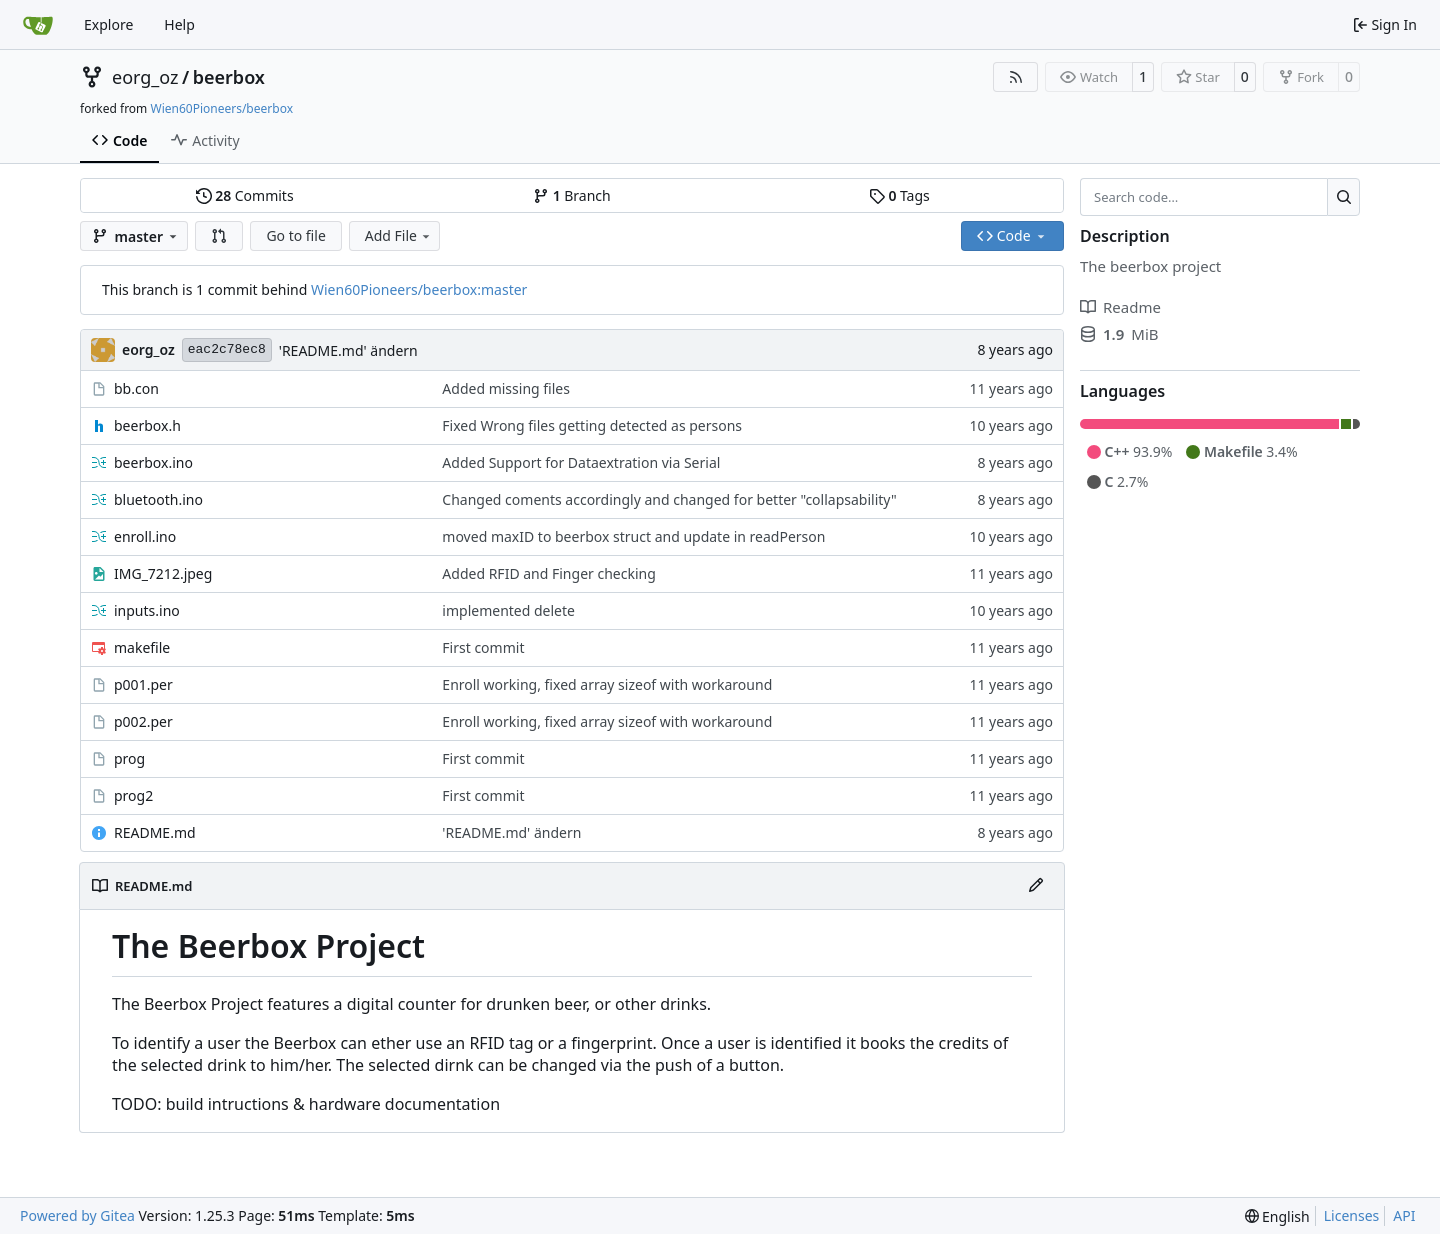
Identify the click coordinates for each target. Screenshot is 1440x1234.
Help (179, 24)
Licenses (1352, 1215)
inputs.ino (147, 610)
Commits (245, 195)
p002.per (143, 721)
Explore (108, 24)
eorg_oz (145, 77)
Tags (899, 195)
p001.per (143, 684)
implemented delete (508, 610)
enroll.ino (145, 536)
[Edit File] (1036, 886)
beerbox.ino (153, 462)
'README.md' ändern (348, 350)
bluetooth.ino (158, 499)
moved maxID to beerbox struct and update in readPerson (633, 536)
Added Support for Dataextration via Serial (581, 462)
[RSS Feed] (1016, 77)
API (1404, 1215)
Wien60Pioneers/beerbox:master (419, 289)
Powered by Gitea (77, 1215)
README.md (155, 832)
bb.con (136, 388)
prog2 (133, 795)
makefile (142, 647)
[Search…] (1343, 197)
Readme (1120, 307)
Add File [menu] (399, 235)
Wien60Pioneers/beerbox (221, 108)
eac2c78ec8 (227, 349)
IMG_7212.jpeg (163, 573)
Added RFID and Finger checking (548, 573)
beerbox (229, 77)
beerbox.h (147, 425)
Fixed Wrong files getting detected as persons (592, 425)
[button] (219, 236)
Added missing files (506, 388)
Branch (572, 195)
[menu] (1277, 1216)
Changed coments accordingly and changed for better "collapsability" (669, 499)
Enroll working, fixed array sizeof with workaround (607, 684)
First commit (483, 647)
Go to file (295, 235)
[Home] (38, 25)
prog (129, 758)
